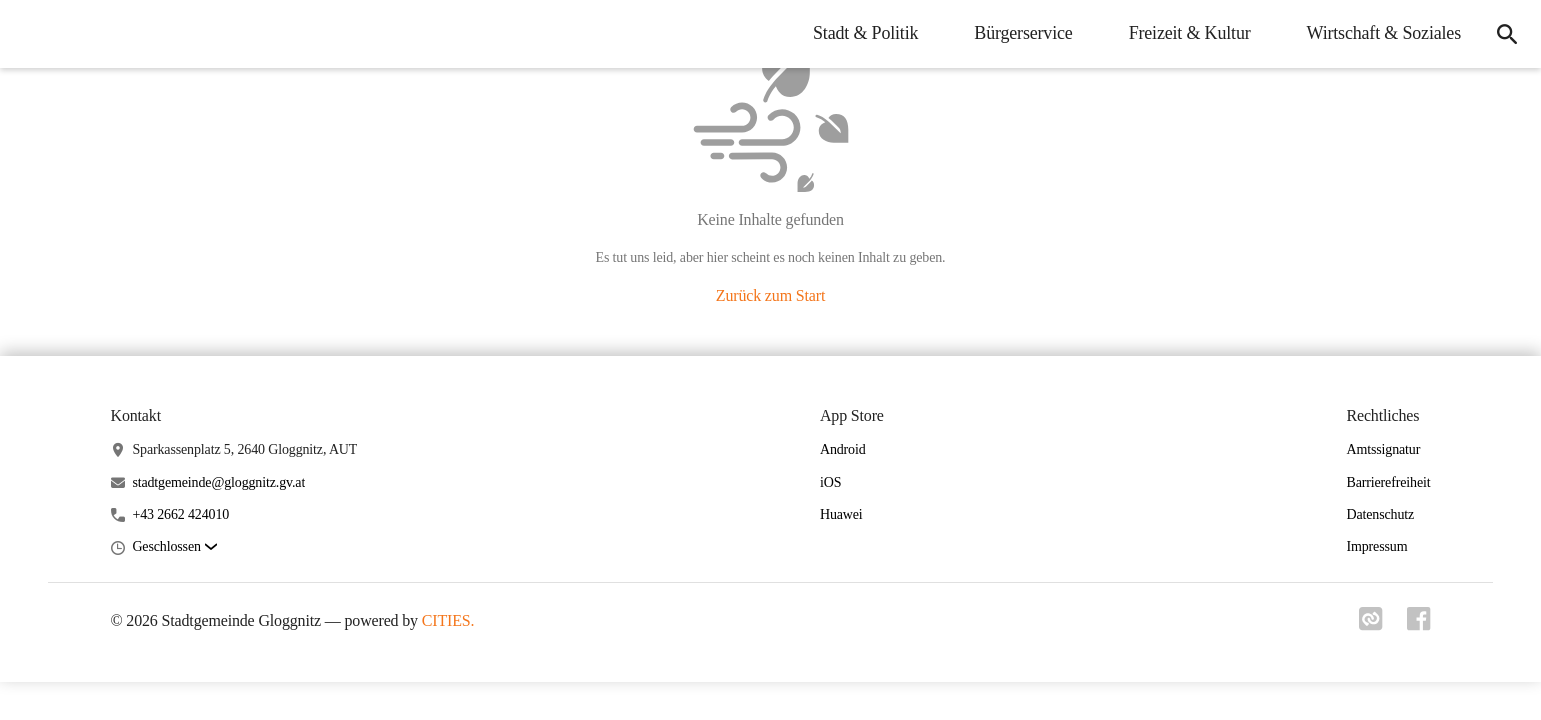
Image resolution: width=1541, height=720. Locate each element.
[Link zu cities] (1371, 625)
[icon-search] (1507, 34)
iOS (830, 482)
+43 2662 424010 (180, 514)
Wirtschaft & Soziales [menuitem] (1384, 33)
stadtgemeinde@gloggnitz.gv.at (218, 482)
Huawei (841, 514)
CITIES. (448, 620)
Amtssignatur (1383, 449)
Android (843, 449)
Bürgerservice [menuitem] (1023, 33)
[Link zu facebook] (1419, 625)
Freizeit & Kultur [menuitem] (1190, 33)
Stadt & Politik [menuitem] (865, 33)
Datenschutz (1380, 514)
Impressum (1376, 546)
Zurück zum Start (770, 295)
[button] (174, 547)
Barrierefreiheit (1388, 482)
